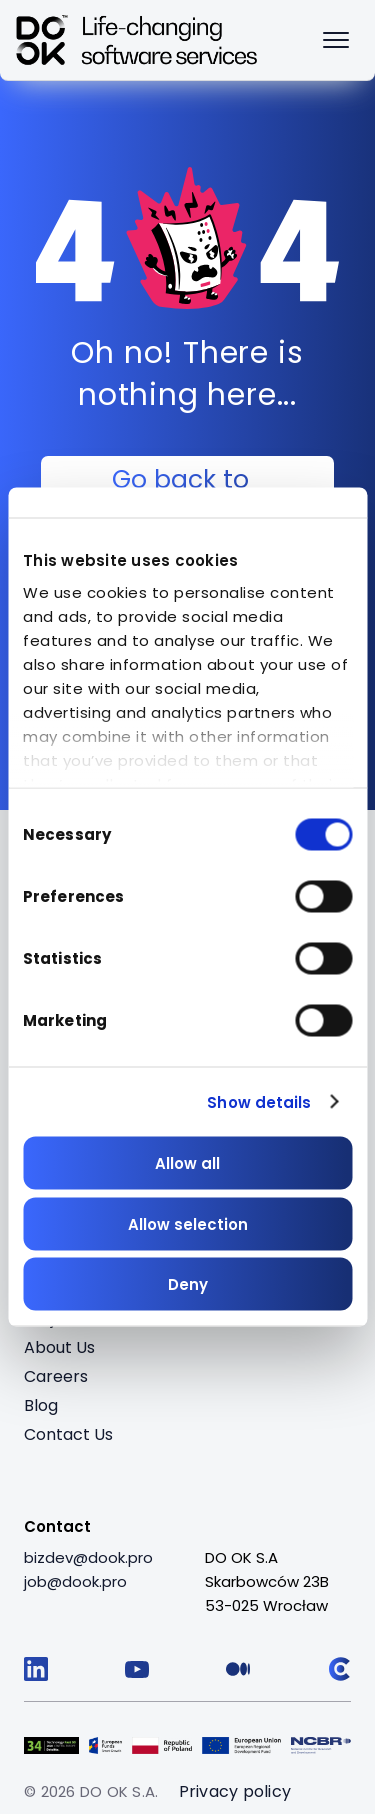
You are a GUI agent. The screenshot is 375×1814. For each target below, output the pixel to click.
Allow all (187, 1163)
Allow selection (188, 1223)
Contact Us (68, 1434)
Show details (259, 1101)
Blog (41, 1405)
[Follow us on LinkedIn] (36, 1669)
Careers (56, 1376)
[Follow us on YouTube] (137, 1669)
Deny (188, 1284)
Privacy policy (235, 1791)
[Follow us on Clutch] (339, 1669)
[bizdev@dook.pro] (88, 1558)
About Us (59, 1347)
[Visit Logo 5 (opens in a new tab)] (321, 1743)
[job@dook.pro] (75, 1582)
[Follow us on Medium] (238, 1669)
